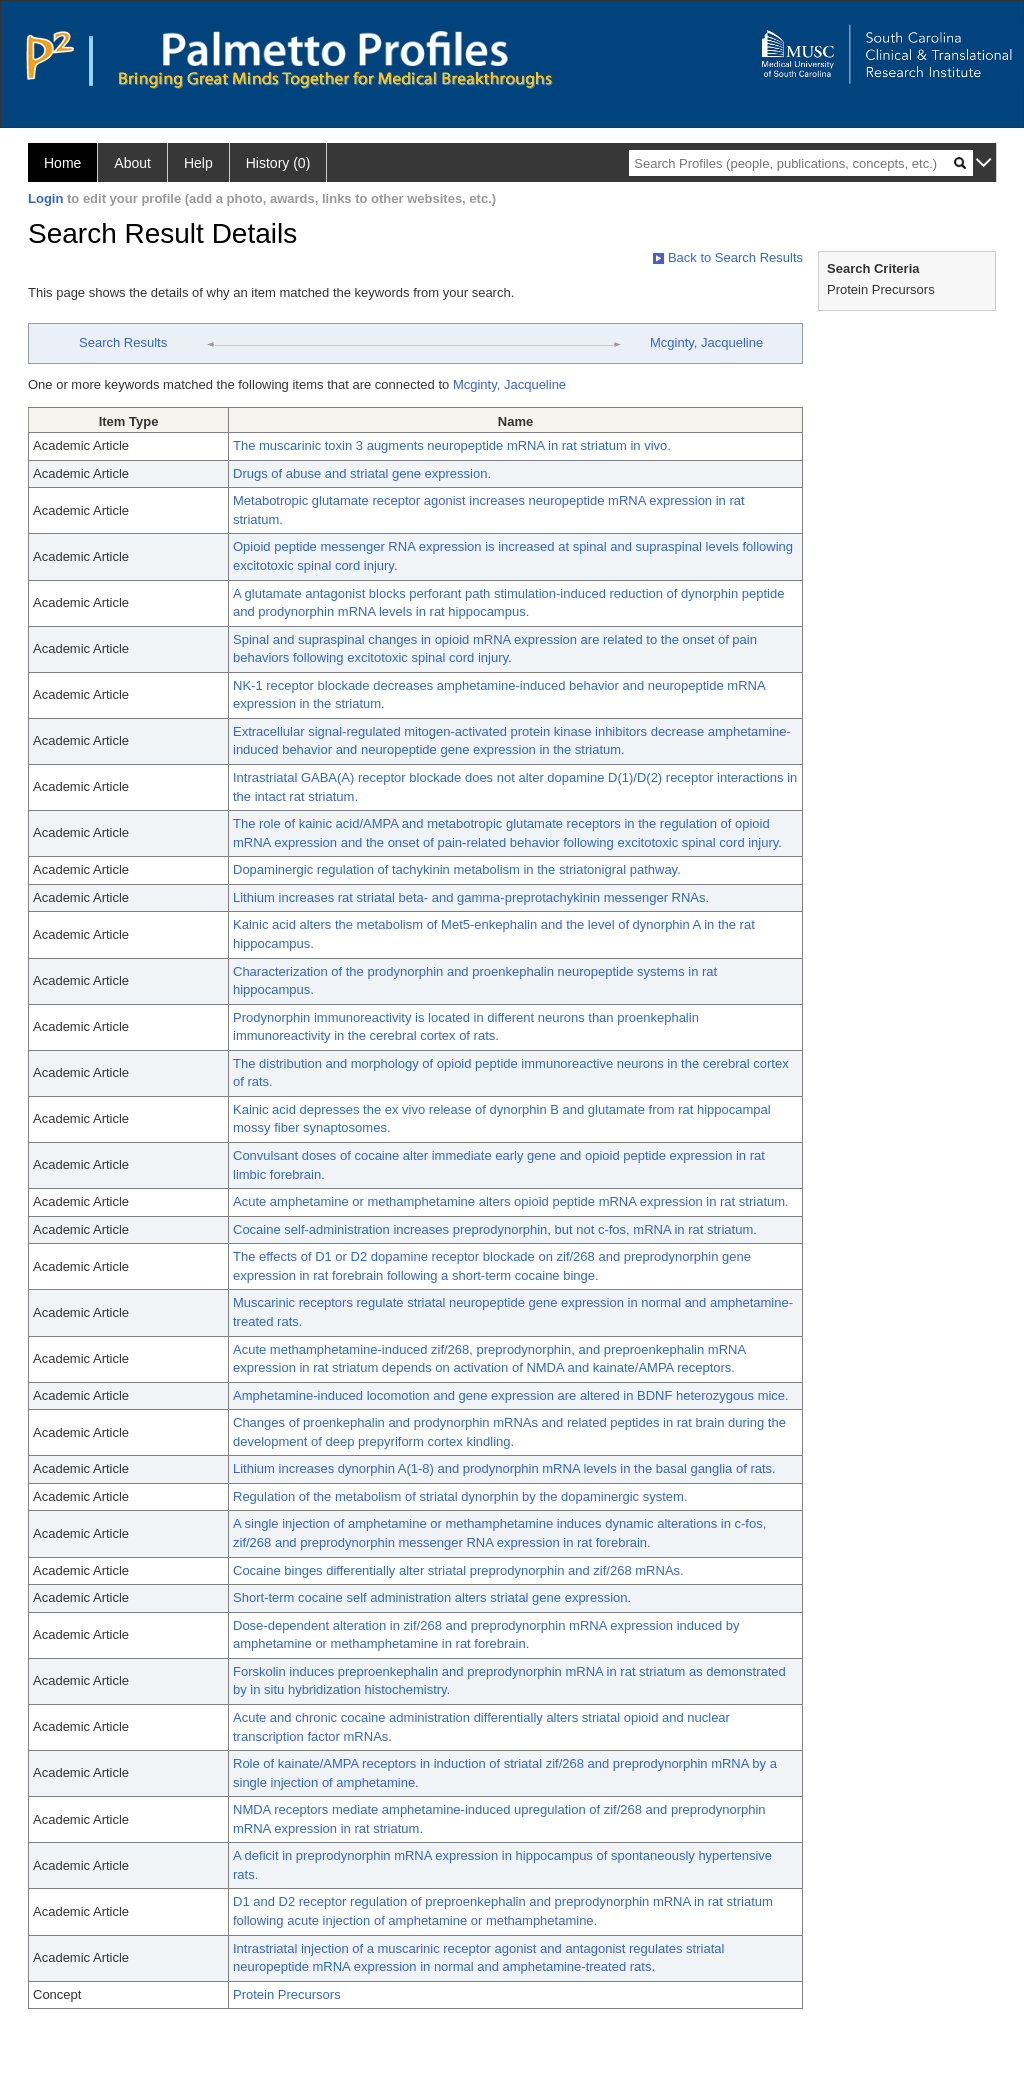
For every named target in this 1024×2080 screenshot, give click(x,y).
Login (45, 198)
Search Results (123, 342)
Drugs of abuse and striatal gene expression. (362, 473)
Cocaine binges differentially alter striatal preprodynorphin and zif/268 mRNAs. (458, 1570)
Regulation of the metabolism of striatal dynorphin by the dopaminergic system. (460, 1496)
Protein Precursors (287, 1994)
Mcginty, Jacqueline (706, 342)
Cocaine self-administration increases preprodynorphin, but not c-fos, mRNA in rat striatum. (495, 1229)
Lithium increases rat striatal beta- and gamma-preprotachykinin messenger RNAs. (471, 897)
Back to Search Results (728, 257)
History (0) (278, 163)
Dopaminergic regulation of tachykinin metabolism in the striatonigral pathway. (457, 869)
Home (62, 163)
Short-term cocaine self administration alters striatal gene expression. (432, 1597)
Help (198, 163)
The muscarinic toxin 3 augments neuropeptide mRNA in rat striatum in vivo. (452, 445)
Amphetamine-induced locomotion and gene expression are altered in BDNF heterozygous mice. (511, 1395)
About (132, 163)
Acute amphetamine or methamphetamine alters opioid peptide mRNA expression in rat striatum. (511, 1201)
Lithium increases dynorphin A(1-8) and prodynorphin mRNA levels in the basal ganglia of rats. (504, 1468)
